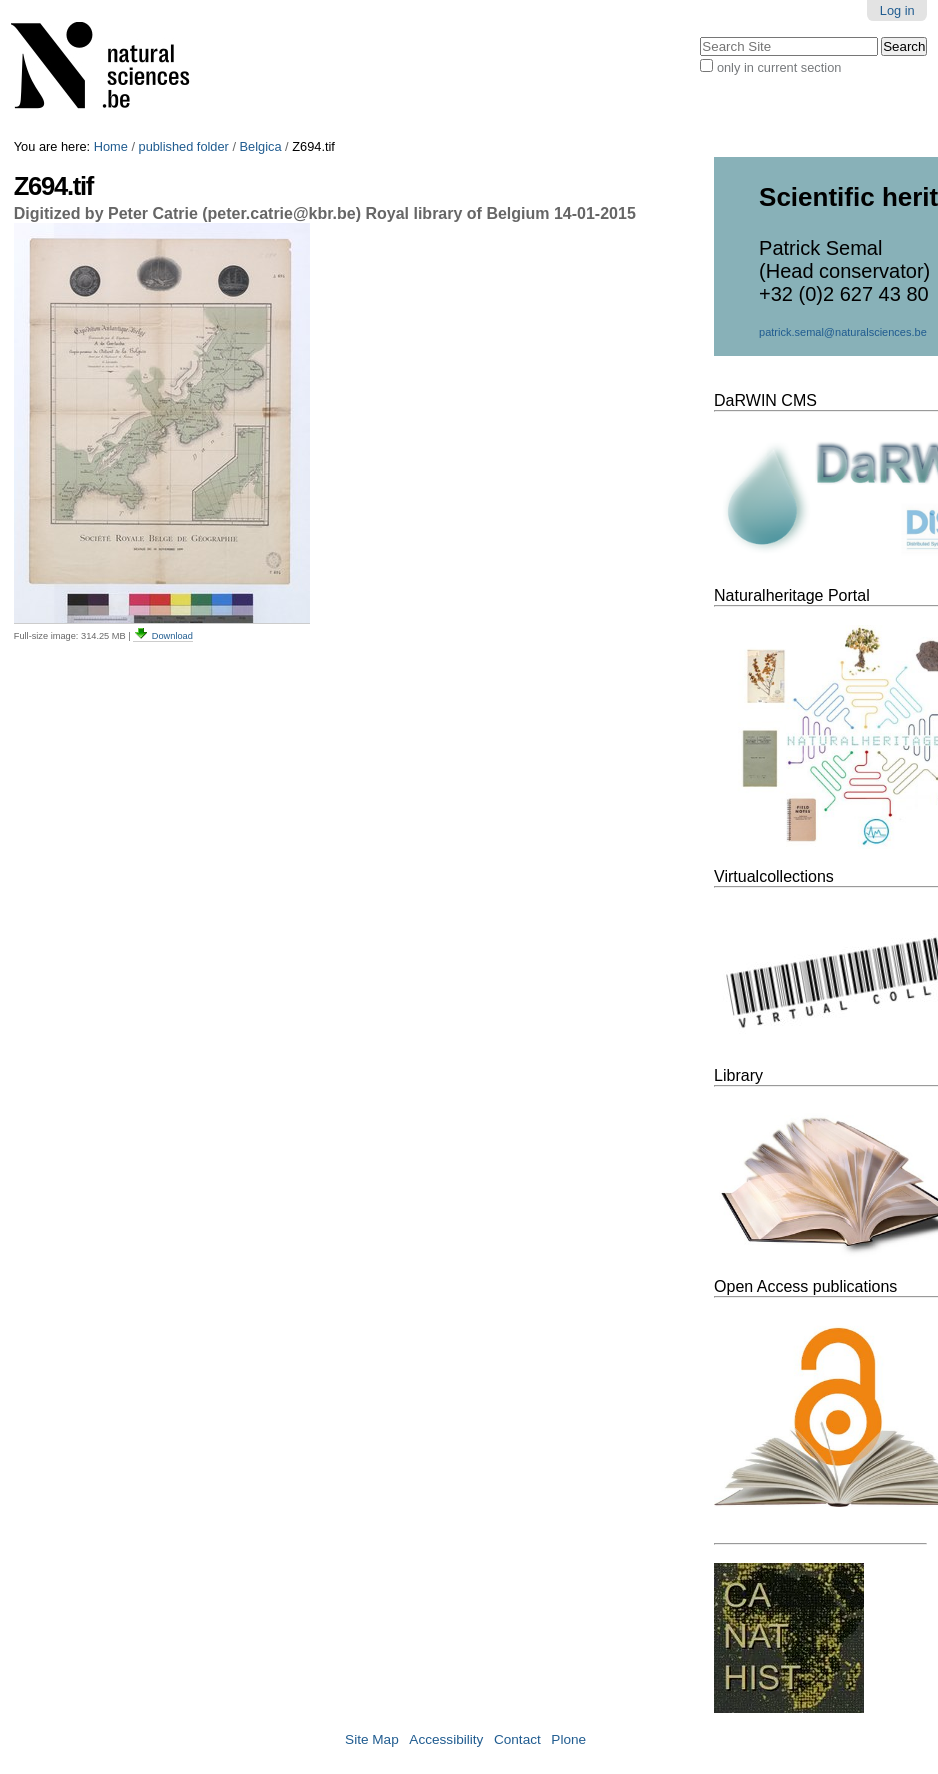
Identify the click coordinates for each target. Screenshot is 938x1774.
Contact (517, 1739)
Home (111, 146)
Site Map (372, 1739)
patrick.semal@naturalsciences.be (843, 332)
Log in (897, 10)
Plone (568, 1739)
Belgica (261, 146)
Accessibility (446, 1739)
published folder (184, 146)
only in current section (779, 67)
